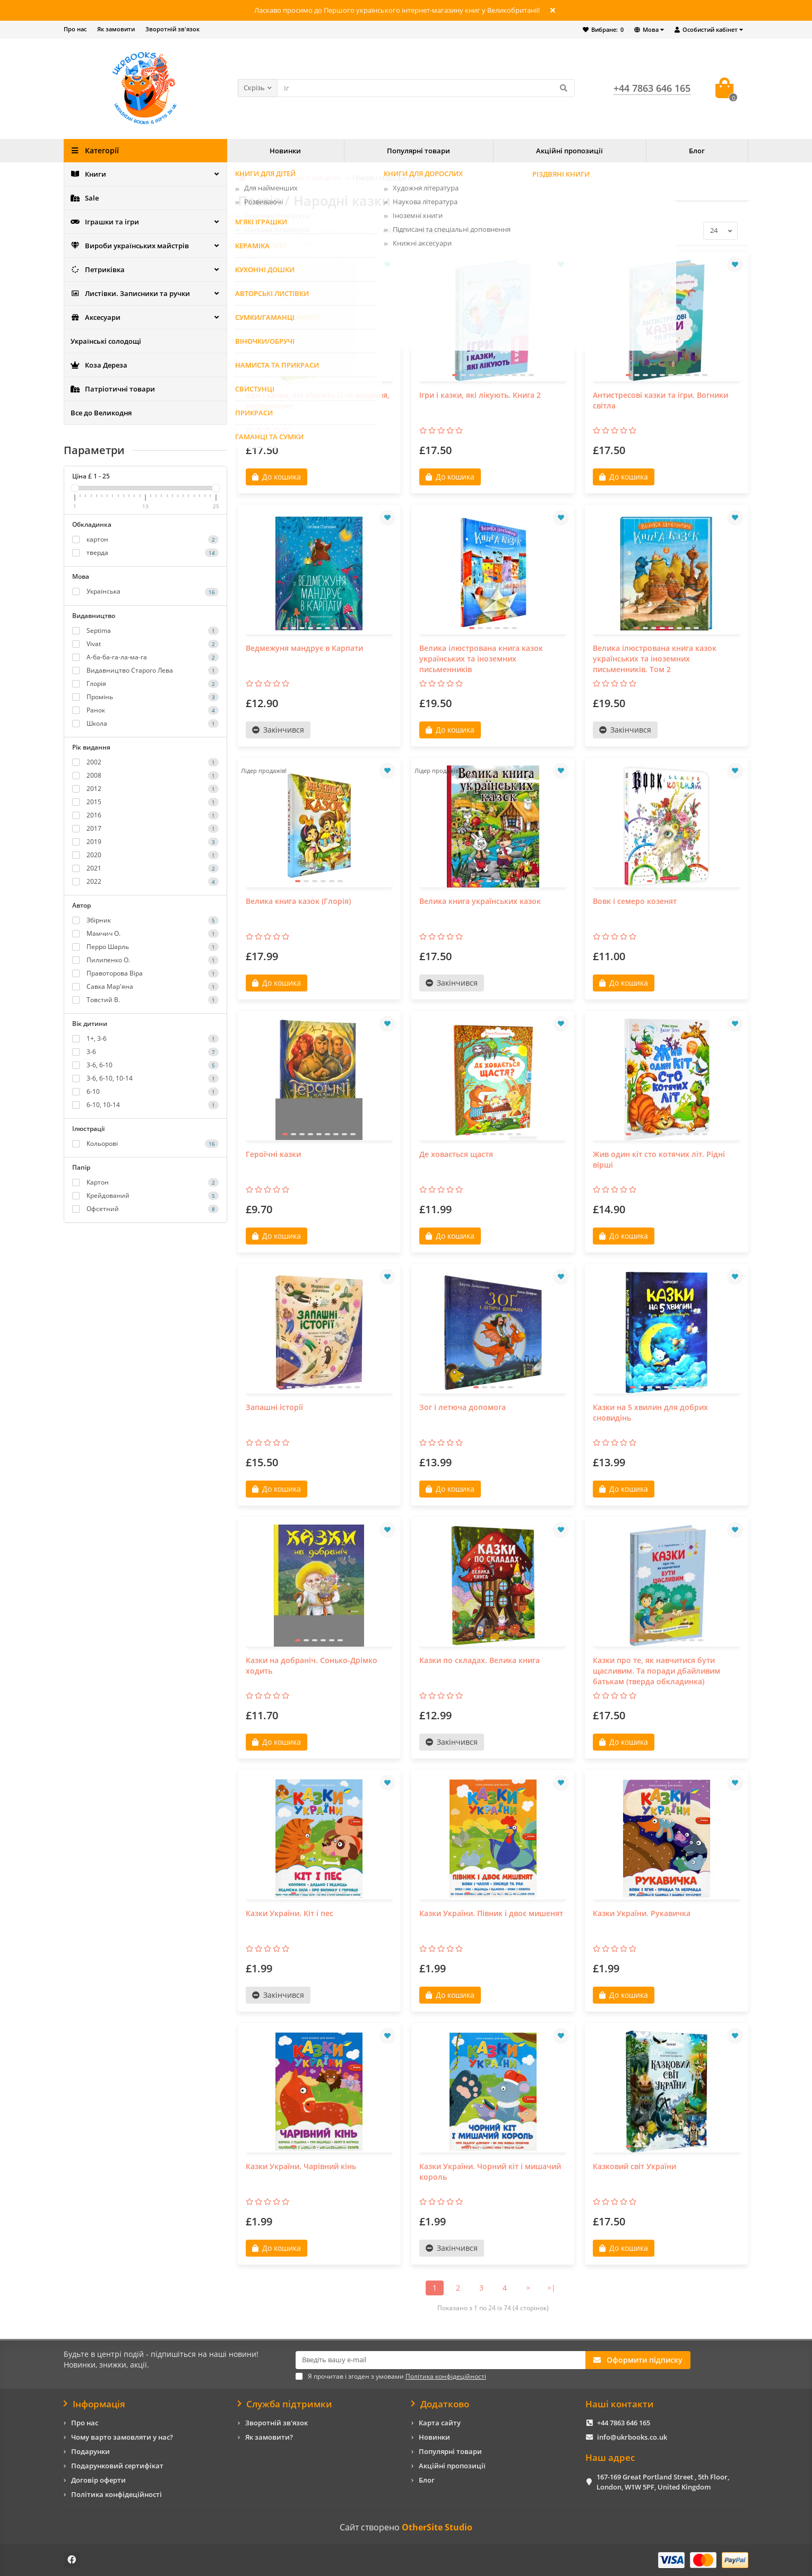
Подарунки (90, 2451)
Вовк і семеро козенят (635, 901)
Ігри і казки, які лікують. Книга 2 (480, 395)
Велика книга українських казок (480, 901)
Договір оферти (98, 2480)
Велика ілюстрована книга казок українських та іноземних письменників (481, 658)
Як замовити (116, 29)
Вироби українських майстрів (130, 245)
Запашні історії (274, 1407)
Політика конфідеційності (116, 2494)
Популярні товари (418, 150)
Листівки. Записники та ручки (130, 293)
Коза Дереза (99, 365)
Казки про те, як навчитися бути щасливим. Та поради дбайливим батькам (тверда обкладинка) (656, 1670)
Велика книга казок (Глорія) (298, 901)
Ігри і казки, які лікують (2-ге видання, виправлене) (318, 400)
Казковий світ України (634, 2166)
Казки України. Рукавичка (641, 1913)
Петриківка (98, 269)
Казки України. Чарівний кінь (301, 2166)
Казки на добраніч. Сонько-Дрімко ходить (311, 1665)
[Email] (440, 2360)
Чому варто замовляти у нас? (122, 2437)
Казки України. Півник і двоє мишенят (491, 1913)
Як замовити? (269, 2437)
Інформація (94, 2404)
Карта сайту (440, 2422)
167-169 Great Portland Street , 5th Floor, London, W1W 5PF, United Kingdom (663, 2482)
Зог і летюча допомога (462, 1407)
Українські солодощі (106, 341)
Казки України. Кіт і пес (289, 1913)
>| (551, 2288)
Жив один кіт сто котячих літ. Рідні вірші (659, 1159)
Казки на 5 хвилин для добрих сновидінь (650, 1412)
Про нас (75, 29)
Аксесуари (95, 317)
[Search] (426, 88)
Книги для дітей (315, 177)
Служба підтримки (285, 2404)
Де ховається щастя (456, 1154)
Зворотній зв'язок (172, 29)
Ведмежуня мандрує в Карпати (304, 648)
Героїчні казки (273, 1154)
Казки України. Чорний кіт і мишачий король (490, 2171)
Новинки (285, 150)
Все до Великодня (101, 412)
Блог (697, 150)
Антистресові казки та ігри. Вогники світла (660, 400)
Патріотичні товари (113, 389)
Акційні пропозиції (569, 150)
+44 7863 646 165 (623, 2422)
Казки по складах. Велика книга (479, 1660)
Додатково (440, 2404)
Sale (85, 198)
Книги (88, 174)
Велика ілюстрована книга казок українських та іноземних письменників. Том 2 (654, 658)
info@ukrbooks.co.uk (632, 2437)
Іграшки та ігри (105, 222)
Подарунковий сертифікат (117, 2465)
